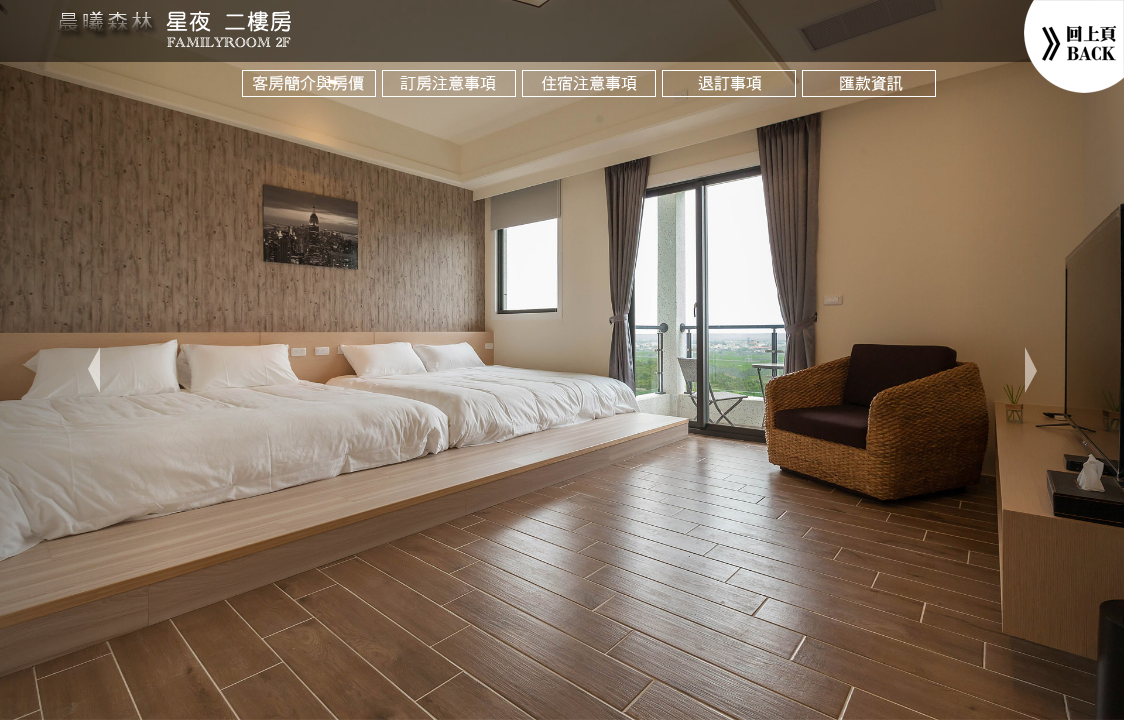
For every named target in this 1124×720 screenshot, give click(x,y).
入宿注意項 (592, 95)
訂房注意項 (452, 95)
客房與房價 (312, 95)
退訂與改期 (732, 95)
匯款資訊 (872, 95)
